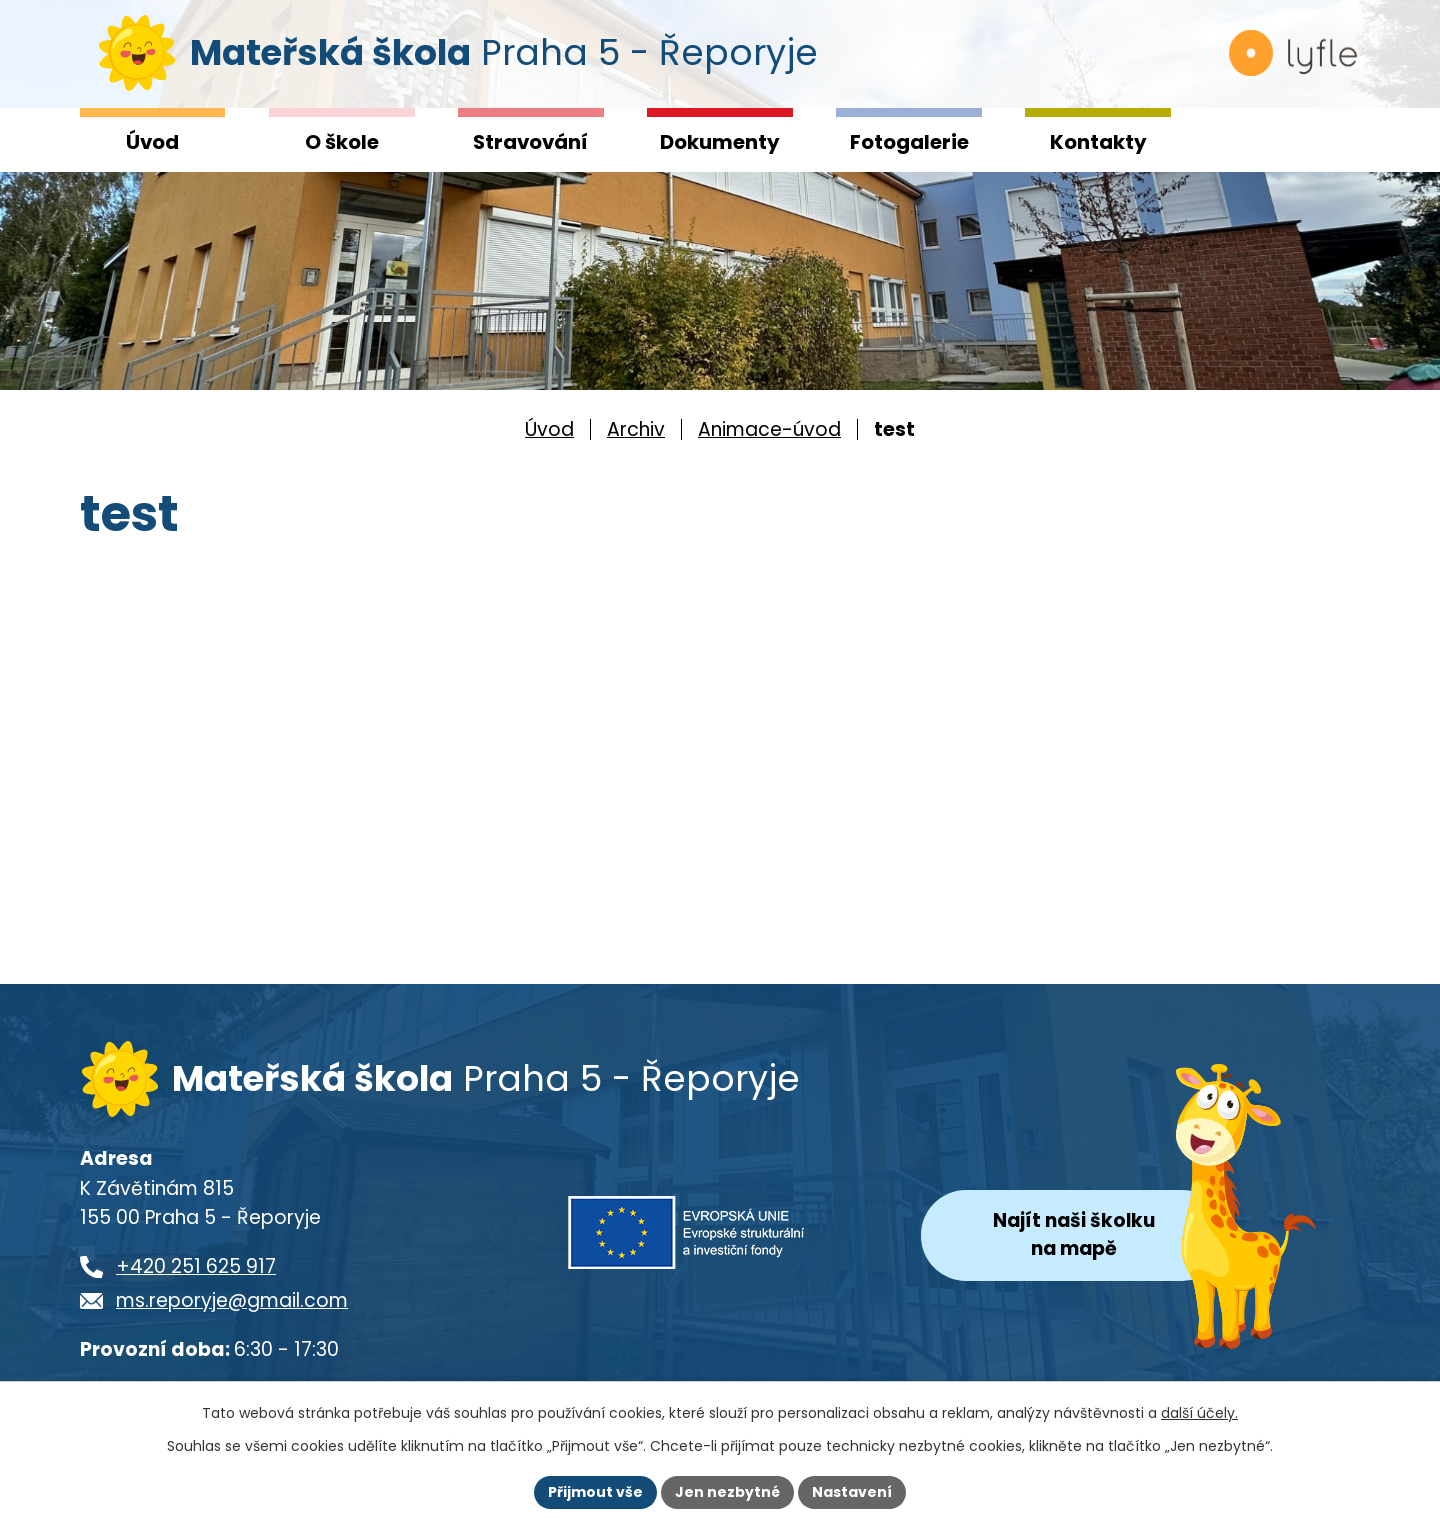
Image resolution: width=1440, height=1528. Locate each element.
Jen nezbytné (727, 1492)
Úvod (152, 142)
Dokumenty (720, 142)
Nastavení (852, 1492)
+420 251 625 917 (196, 1270)
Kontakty (1098, 142)
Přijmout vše (595, 1492)
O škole (342, 142)
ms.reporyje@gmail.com (232, 1304)
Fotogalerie (909, 142)
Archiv (636, 429)
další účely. (1199, 1413)
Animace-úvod (769, 429)
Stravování (530, 142)
